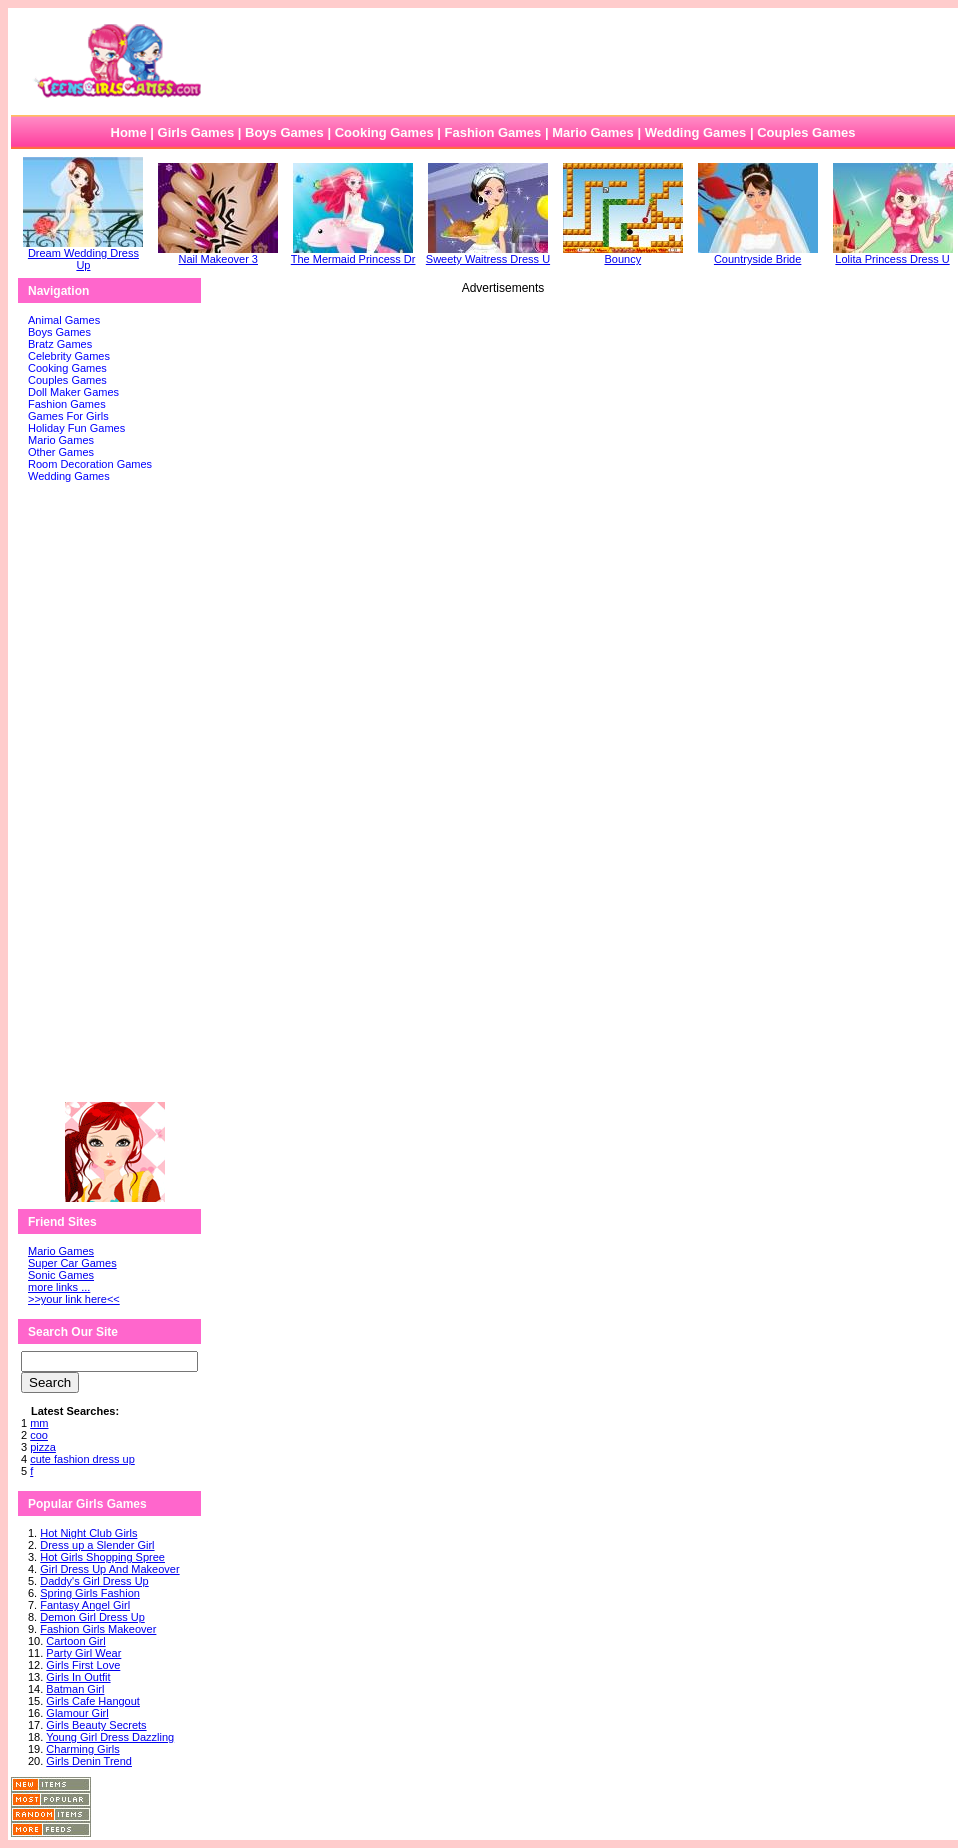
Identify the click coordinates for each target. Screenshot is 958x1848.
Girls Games (196, 132)
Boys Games (284, 132)
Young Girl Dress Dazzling (110, 1737)
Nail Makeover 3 (218, 254)
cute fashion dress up (82, 1459)
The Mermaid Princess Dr (353, 254)
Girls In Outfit (78, 1677)
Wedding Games (696, 132)
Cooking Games (384, 132)
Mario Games (593, 132)
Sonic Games (61, 1275)
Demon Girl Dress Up (92, 1617)
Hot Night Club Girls (88, 1533)
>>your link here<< (74, 1299)
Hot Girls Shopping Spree (102, 1557)
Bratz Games (60, 344)
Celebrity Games (69, 356)
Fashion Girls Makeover (98, 1629)
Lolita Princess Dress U (893, 254)
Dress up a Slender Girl (97, 1545)
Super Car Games (72, 1263)
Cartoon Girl (75, 1641)
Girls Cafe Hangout (93, 1701)
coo (39, 1435)
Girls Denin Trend (89, 1761)
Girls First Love (83, 1665)
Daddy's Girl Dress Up (94, 1581)
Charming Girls (82, 1749)
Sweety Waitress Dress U (488, 254)
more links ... (59, 1287)
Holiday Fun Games (76, 428)
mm (39, 1423)
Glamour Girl (77, 1713)
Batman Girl (75, 1689)
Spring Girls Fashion (90, 1593)
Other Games (61, 452)
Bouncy (623, 254)
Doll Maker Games (73, 392)
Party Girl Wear (83, 1653)
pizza (43, 1447)
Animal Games (64, 320)
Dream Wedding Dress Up (83, 254)
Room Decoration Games (90, 464)
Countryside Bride (758, 254)
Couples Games (806, 132)
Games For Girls (68, 416)
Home (129, 132)
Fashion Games (492, 132)
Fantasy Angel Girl (85, 1605)
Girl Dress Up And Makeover (109, 1569)
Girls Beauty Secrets (96, 1725)
